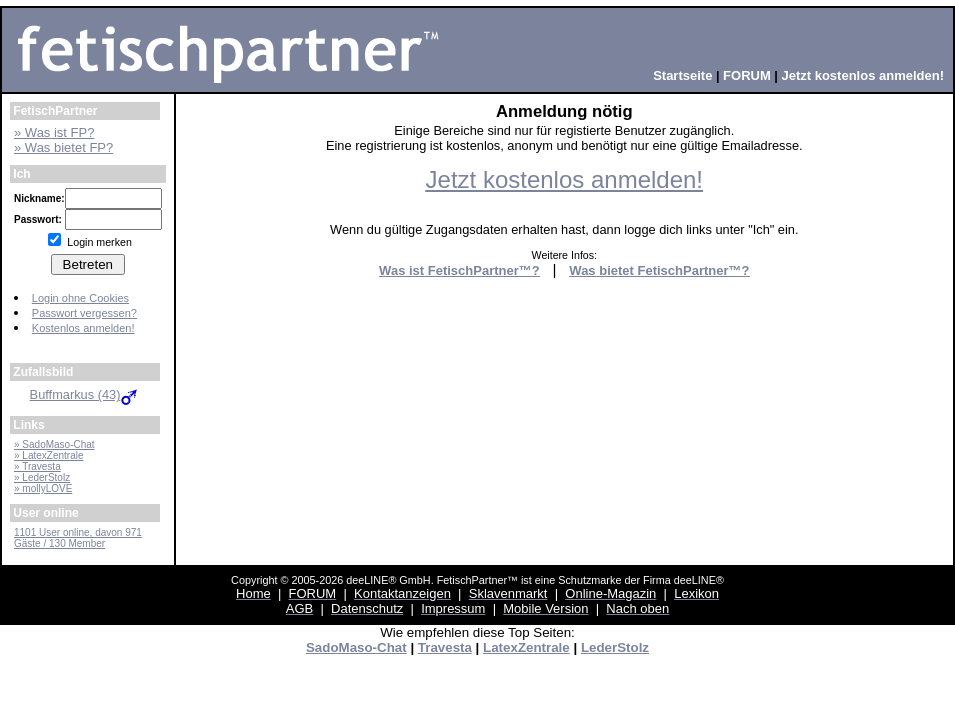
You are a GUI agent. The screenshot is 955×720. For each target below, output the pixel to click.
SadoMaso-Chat (356, 647)
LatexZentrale (526, 647)
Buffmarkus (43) (85, 394)
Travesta (445, 647)
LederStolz (615, 647)
